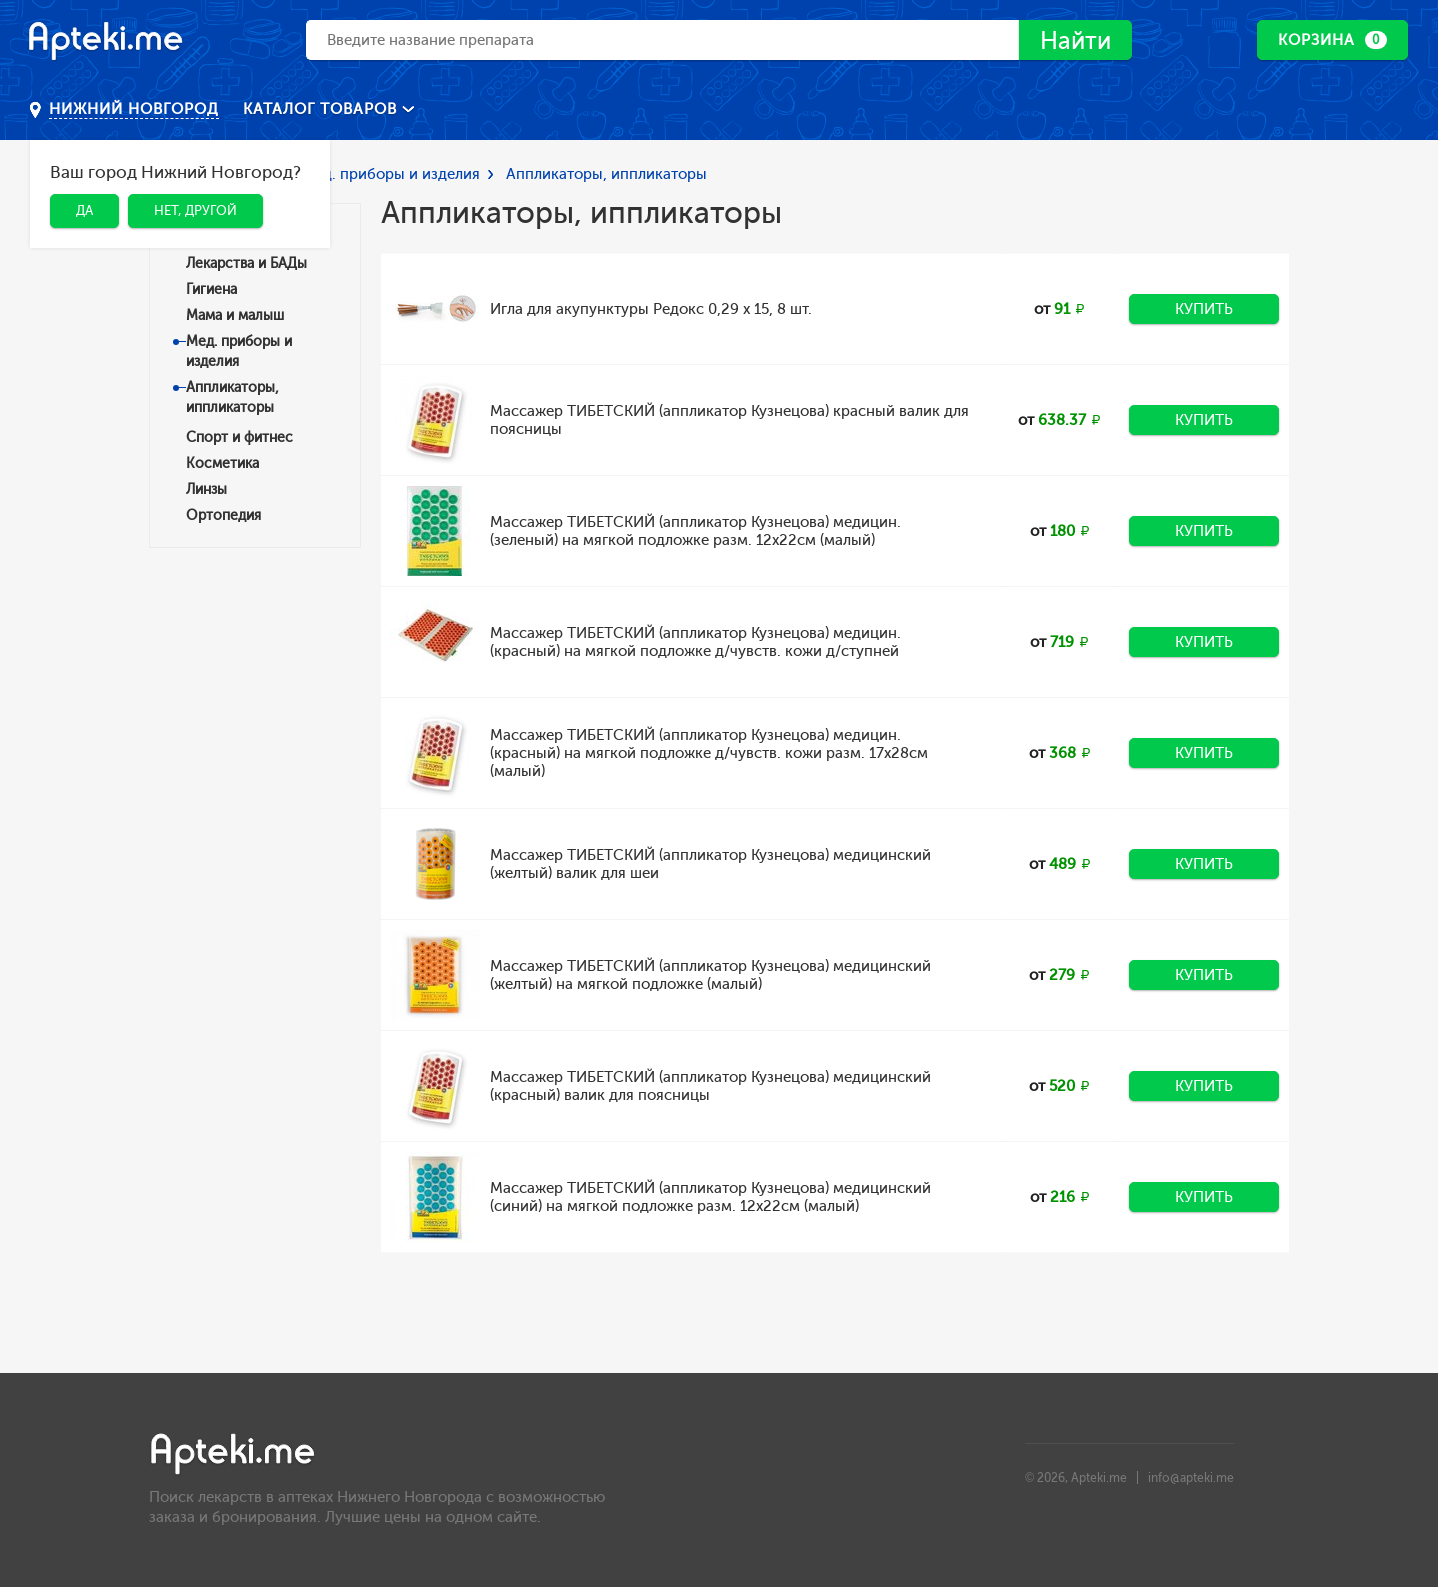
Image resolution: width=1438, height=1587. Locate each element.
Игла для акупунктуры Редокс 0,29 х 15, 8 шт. (651, 309)
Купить (1204, 309)
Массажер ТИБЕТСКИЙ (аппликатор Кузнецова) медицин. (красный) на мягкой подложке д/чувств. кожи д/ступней (695, 642)
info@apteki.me (1191, 1478)
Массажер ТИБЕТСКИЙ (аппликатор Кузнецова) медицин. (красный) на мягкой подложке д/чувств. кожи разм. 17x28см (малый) (709, 753)
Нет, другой (195, 210)
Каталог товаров (322, 109)
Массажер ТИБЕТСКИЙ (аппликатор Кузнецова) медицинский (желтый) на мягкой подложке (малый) (710, 975)
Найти (1075, 40)
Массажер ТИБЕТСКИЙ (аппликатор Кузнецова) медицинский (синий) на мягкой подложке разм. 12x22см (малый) (710, 1197)
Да (84, 210)
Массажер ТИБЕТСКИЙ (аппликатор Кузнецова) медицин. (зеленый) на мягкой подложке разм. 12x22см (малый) (695, 531)
